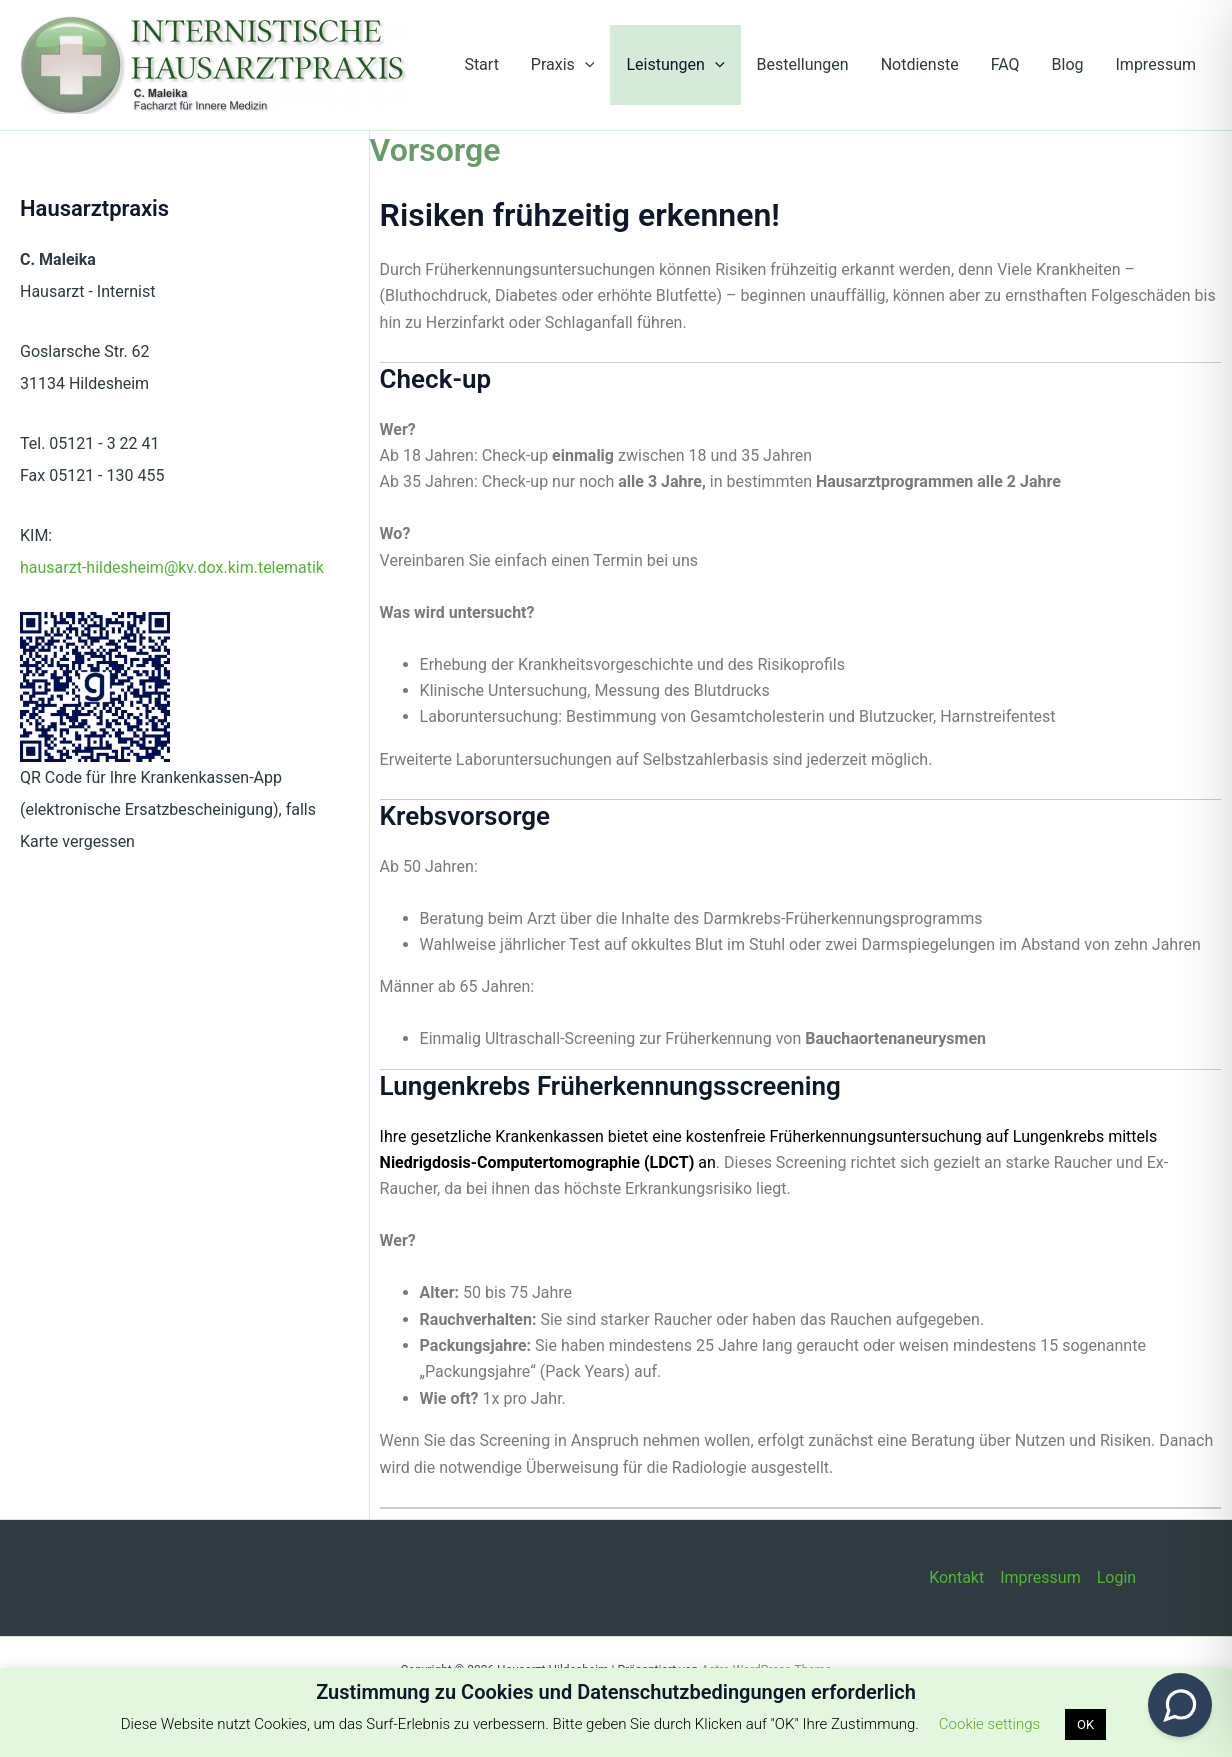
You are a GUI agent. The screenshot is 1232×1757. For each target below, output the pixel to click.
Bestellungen (803, 64)
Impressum (1156, 64)
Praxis (563, 65)
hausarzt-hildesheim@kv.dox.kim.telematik (172, 567)
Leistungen (675, 65)
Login (1116, 1577)
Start (481, 64)
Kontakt (956, 1577)
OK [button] (1085, 1724)
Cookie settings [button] (989, 1724)
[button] (585, 65)
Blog (1068, 64)
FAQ (1005, 64)
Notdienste (920, 64)
